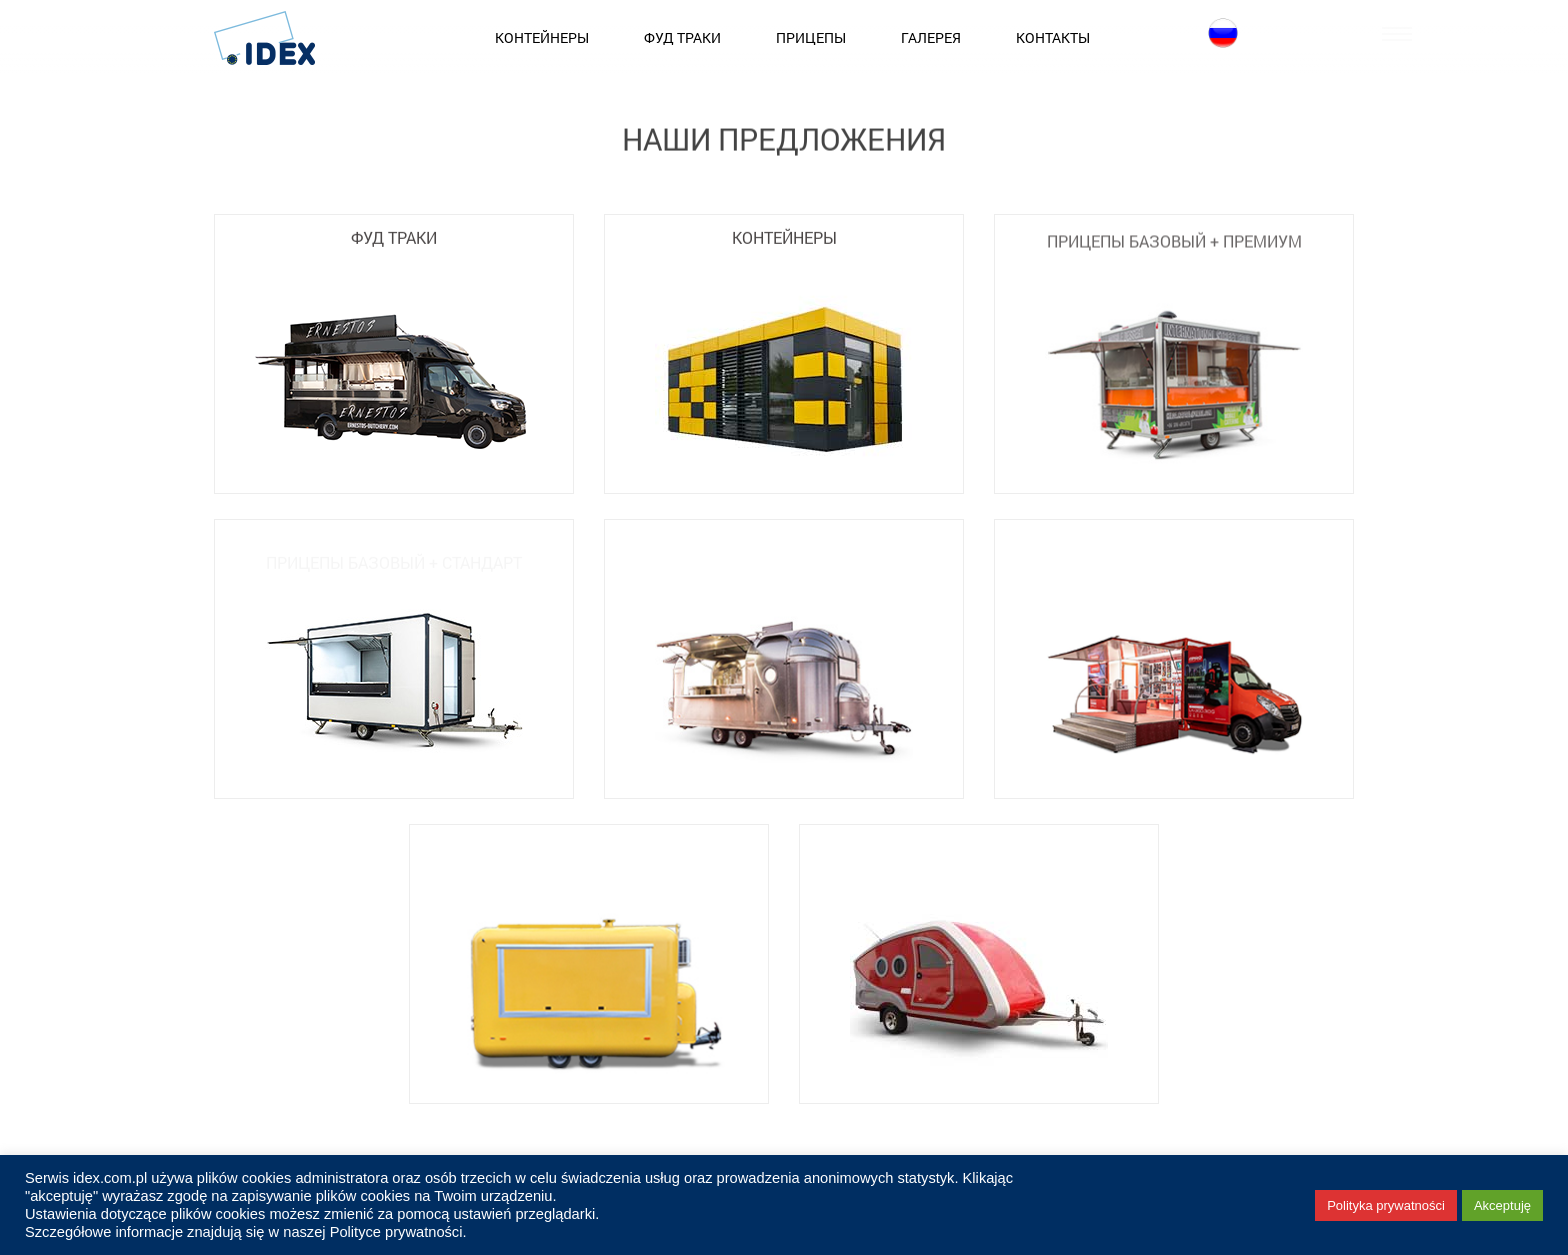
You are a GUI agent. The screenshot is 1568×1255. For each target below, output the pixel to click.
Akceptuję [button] (1502, 1205)
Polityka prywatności (1386, 1205)
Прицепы (811, 37)
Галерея (931, 37)
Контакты (1053, 37)
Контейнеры (542, 37)
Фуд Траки (682, 37)
